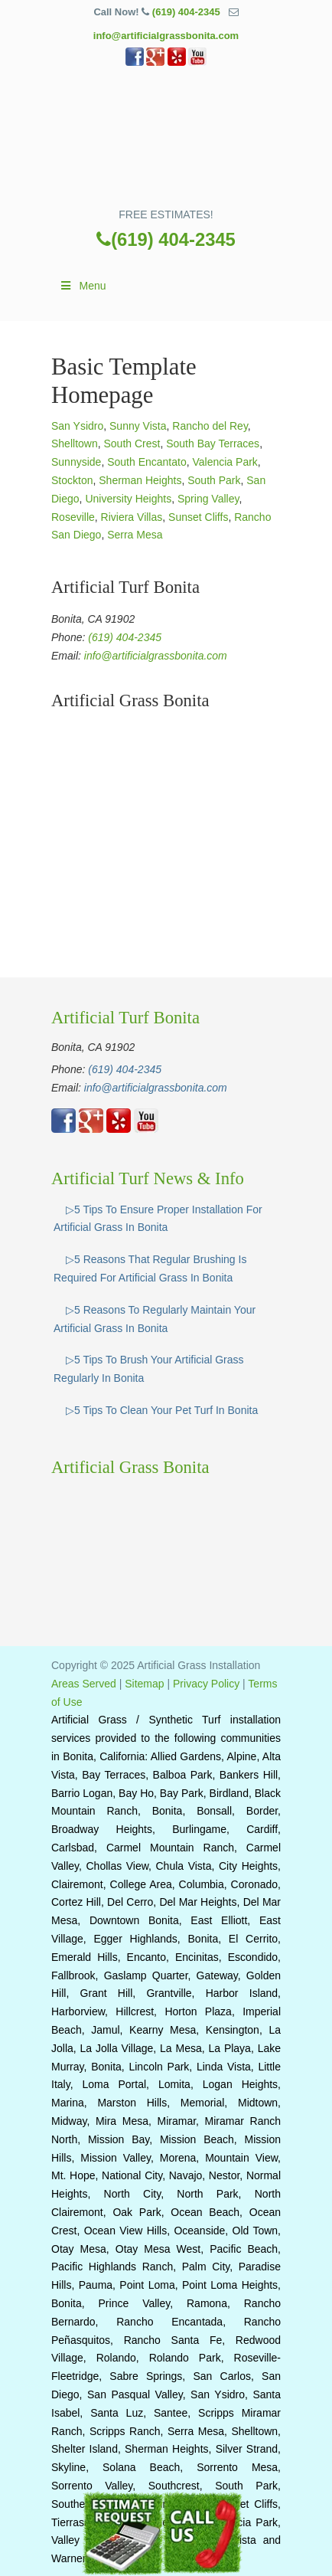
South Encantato (147, 462)
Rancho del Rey (210, 426)
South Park (213, 480)
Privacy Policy (206, 1684)
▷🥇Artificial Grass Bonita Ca (166, 142)
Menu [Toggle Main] (82, 286)
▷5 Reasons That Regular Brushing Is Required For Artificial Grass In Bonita (150, 1268)
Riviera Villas (132, 517)
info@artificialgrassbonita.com (166, 35)
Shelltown (74, 443)
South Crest (131, 443)
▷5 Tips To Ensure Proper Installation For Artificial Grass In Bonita (158, 1218)
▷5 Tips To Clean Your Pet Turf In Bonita (162, 1410)
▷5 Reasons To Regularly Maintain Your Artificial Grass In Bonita (155, 1319)
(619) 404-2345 (186, 12)
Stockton (72, 480)
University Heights (128, 499)
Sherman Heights (140, 480)
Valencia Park (224, 462)
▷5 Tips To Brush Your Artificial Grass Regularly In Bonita (149, 1368)
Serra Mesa (134, 535)
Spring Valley (208, 499)
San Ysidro (77, 426)
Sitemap (144, 1684)
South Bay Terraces (212, 443)
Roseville (73, 517)
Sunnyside (76, 462)
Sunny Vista (137, 426)
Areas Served (83, 1684)
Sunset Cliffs (198, 517)
